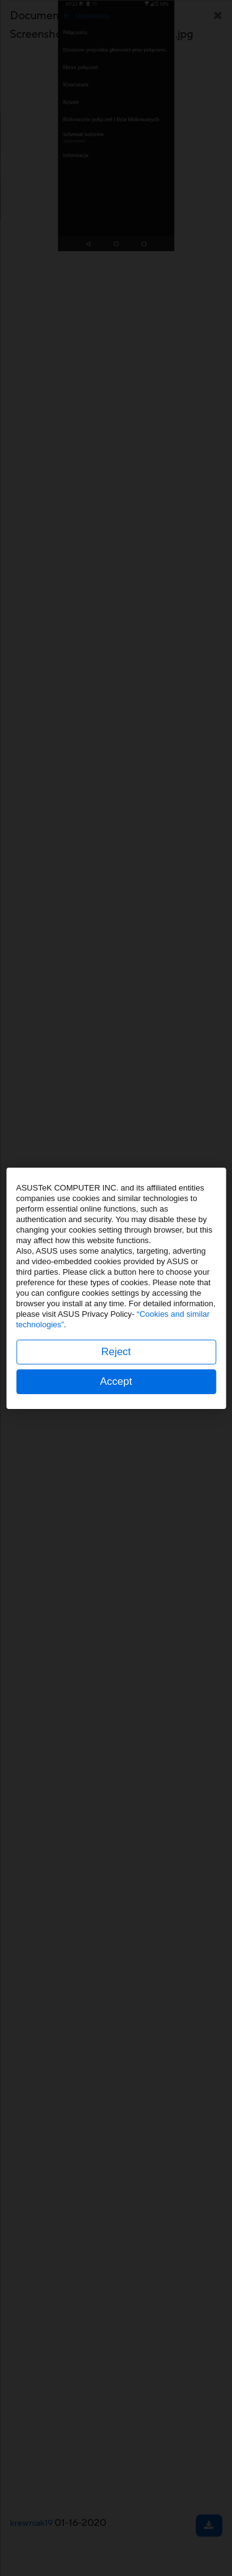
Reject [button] (116, 1352)
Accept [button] (116, 1381)
